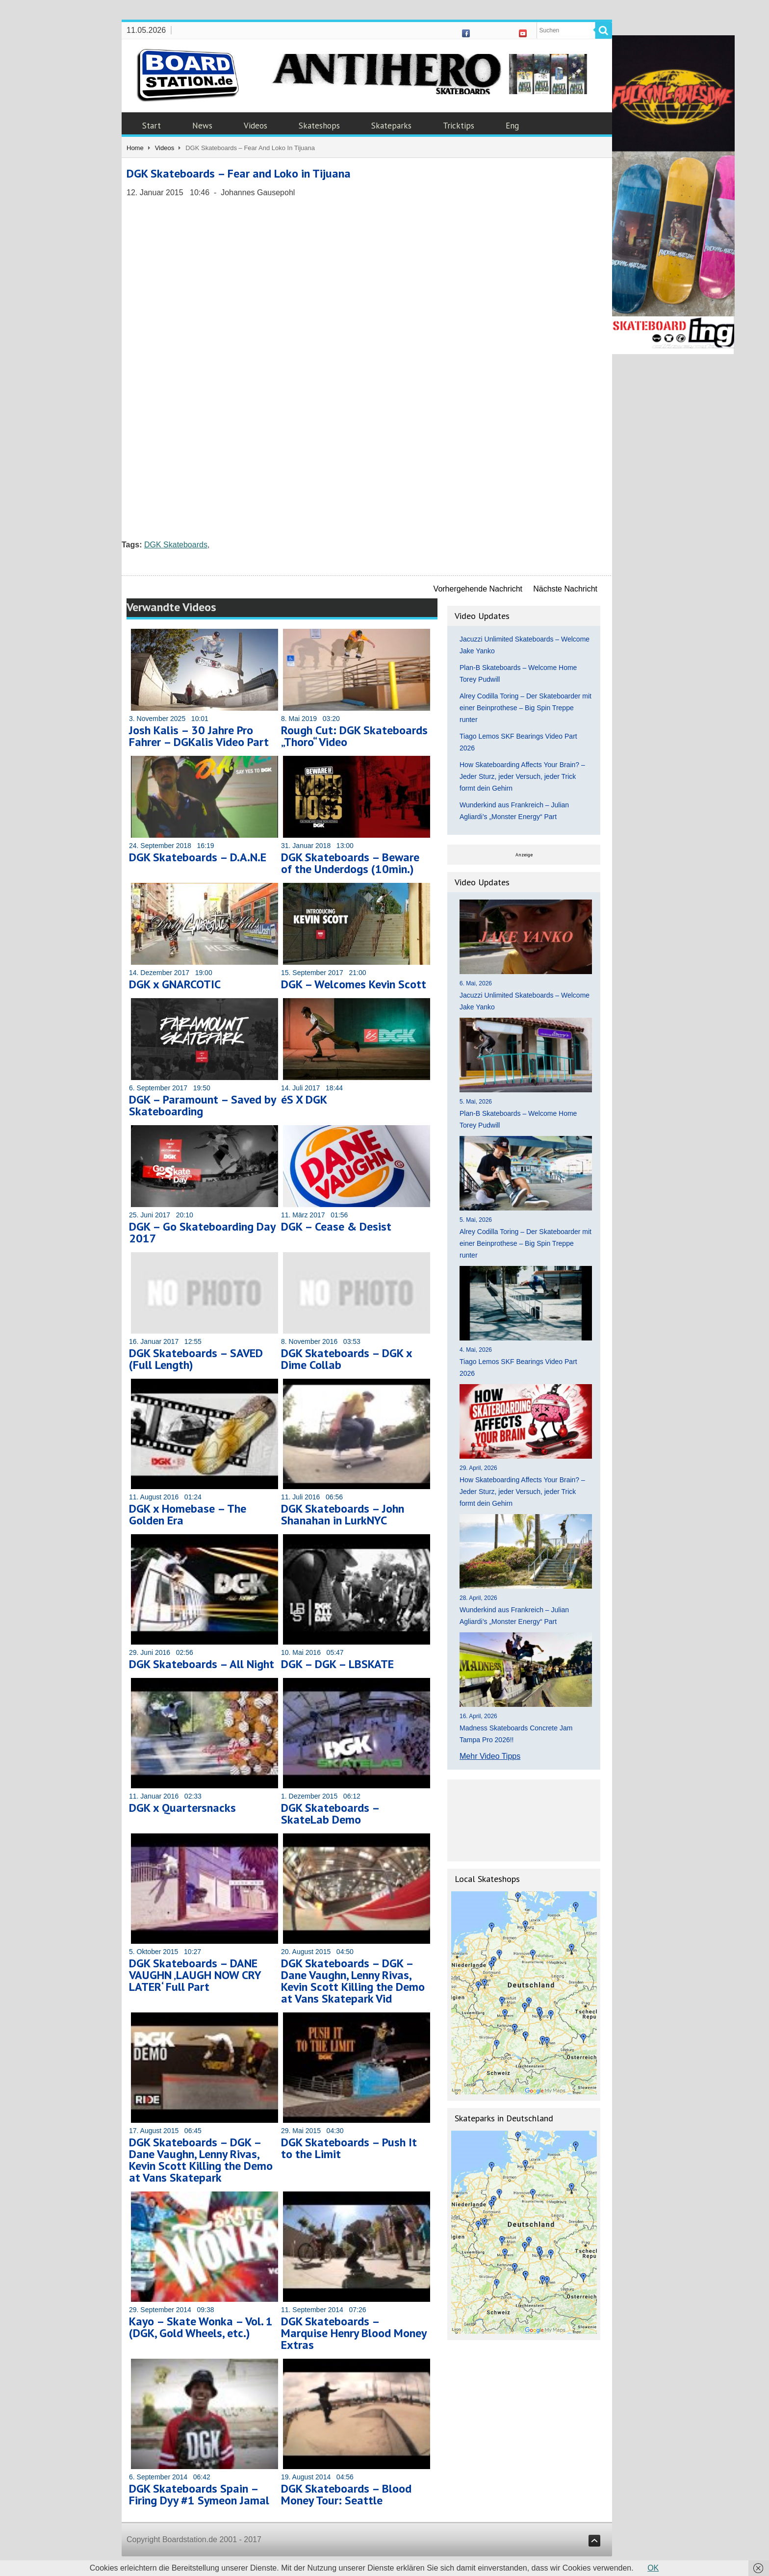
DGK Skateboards (175, 545)
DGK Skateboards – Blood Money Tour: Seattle (346, 2494)
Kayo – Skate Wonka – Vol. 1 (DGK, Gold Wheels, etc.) (201, 2327)
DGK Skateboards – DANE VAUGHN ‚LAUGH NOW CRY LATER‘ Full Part (195, 1975)
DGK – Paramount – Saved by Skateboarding (202, 1105)
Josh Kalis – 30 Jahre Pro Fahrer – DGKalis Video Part (199, 735)
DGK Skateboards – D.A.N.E (197, 857)
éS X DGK (304, 1099)
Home (135, 148)
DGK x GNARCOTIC (175, 984)
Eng (512, 125)
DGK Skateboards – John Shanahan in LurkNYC (342, 1514)
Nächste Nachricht (565, 589)
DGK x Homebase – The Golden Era (187, 1514)
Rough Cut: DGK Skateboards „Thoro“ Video (354, 735)
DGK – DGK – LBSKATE (337, 1664)
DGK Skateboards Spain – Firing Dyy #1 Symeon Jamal (199, 2494)
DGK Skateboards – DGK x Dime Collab (346, 1358)
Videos (255, 125)
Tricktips (458, 125)
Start (151, 125)
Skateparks (391, 125)
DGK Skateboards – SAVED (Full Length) (196, 1358)
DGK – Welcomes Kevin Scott (353, 984)
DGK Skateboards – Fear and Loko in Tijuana (239, 173)
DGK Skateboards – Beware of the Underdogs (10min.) (350, 863)
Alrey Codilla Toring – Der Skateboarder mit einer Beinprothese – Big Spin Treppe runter (525, 707)
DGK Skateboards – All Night (201, 1664)
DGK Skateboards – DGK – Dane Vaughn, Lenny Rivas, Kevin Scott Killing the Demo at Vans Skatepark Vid (353, 1981)
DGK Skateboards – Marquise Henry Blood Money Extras (353, 2333)
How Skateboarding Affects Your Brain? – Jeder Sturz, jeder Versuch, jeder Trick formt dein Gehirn (522, 776)
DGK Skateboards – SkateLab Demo (330, 1813)
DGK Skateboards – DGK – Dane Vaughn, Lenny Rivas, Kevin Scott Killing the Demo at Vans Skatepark (201, 2160)
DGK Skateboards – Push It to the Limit (349, 2148)
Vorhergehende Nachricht (478, 589)
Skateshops (319, 125)
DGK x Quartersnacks (182, 1807)
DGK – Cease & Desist (336, 1226)
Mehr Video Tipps (490, 1756)
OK (653, 2568)
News (202, 125)
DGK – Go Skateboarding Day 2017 (202, 1232)
